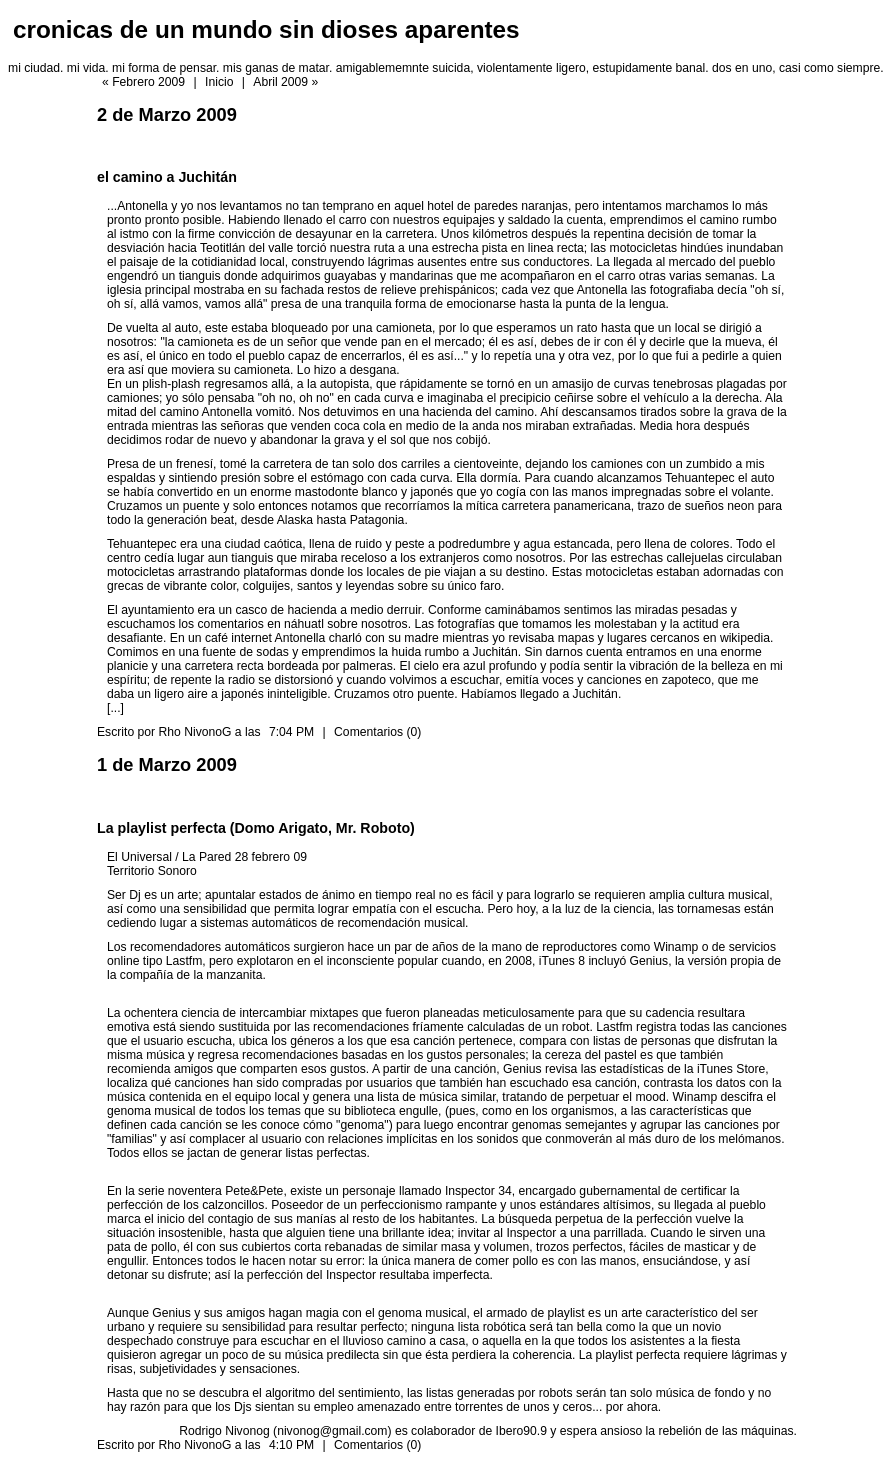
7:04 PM (291, 732)
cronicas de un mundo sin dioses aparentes (266, 29)
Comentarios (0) (377, 732)
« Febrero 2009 (143, 82)
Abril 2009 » (285, 82)
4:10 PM (291, 1445)
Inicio (219, 82)
